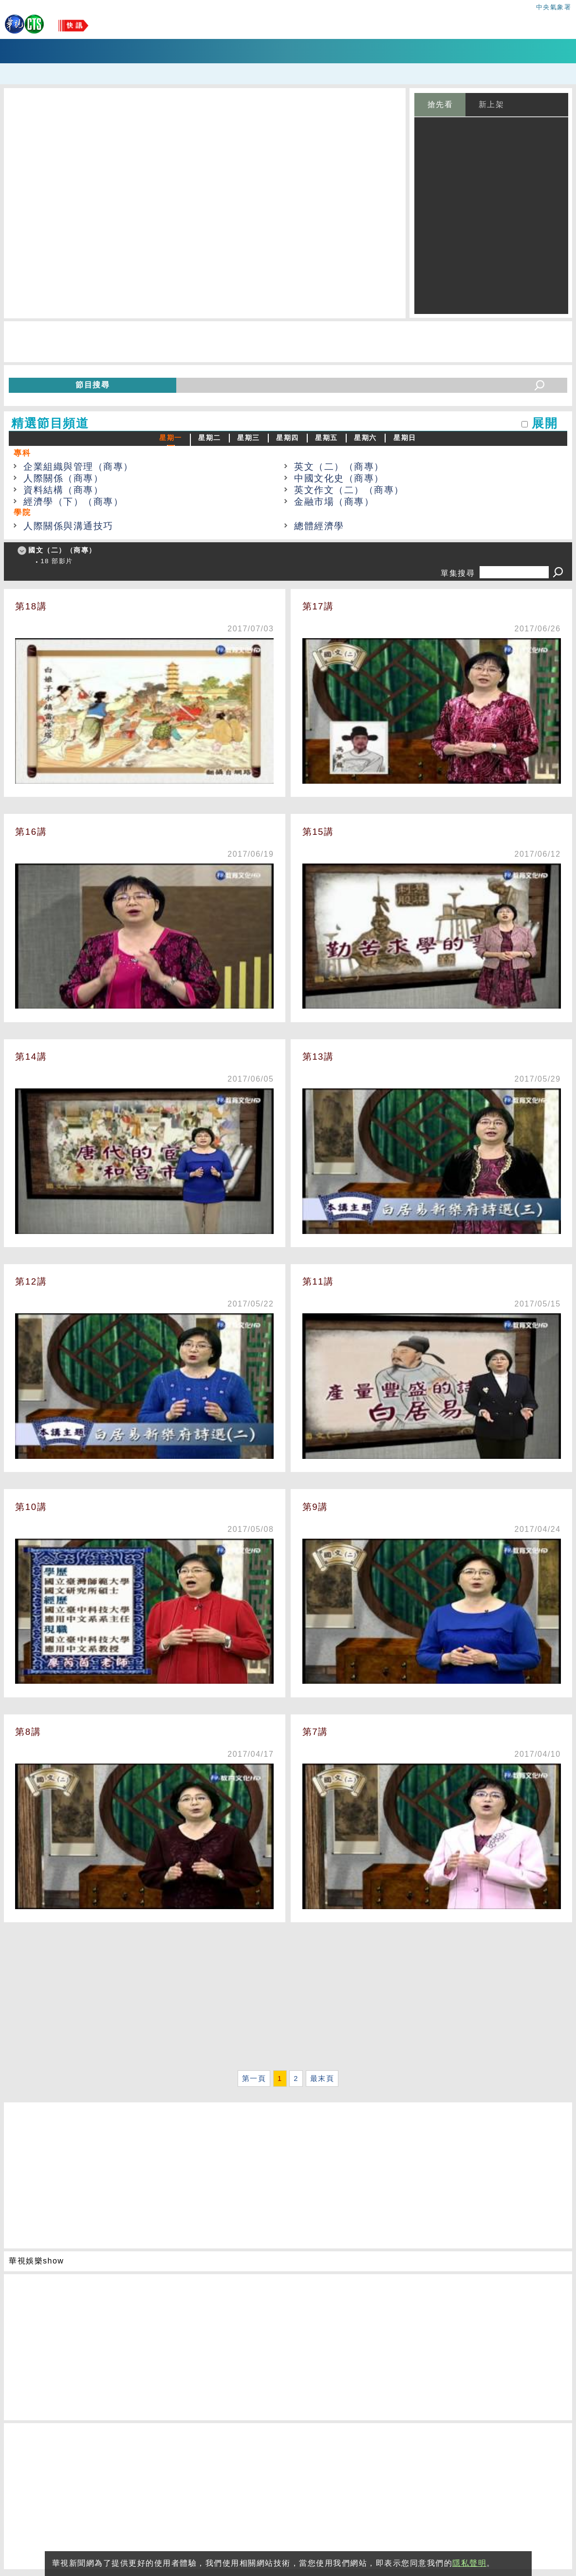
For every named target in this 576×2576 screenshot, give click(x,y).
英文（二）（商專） (339, 466)
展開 (544, 423)
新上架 (491, 104)
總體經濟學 (319, 526)
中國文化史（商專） (339, 478)
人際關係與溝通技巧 (68, 526)
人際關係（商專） (63, 478)
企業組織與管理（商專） (78, 466)
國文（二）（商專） (62, 550)
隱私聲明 (469, 2563)
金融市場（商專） (334, 502)
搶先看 (440, 104)
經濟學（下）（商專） (73, 502)
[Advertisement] (288, 1999)
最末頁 (322, 2078)
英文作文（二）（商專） (349, 490)
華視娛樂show (36, 2261)
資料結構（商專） (63, 490)
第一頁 (254, 2078)
